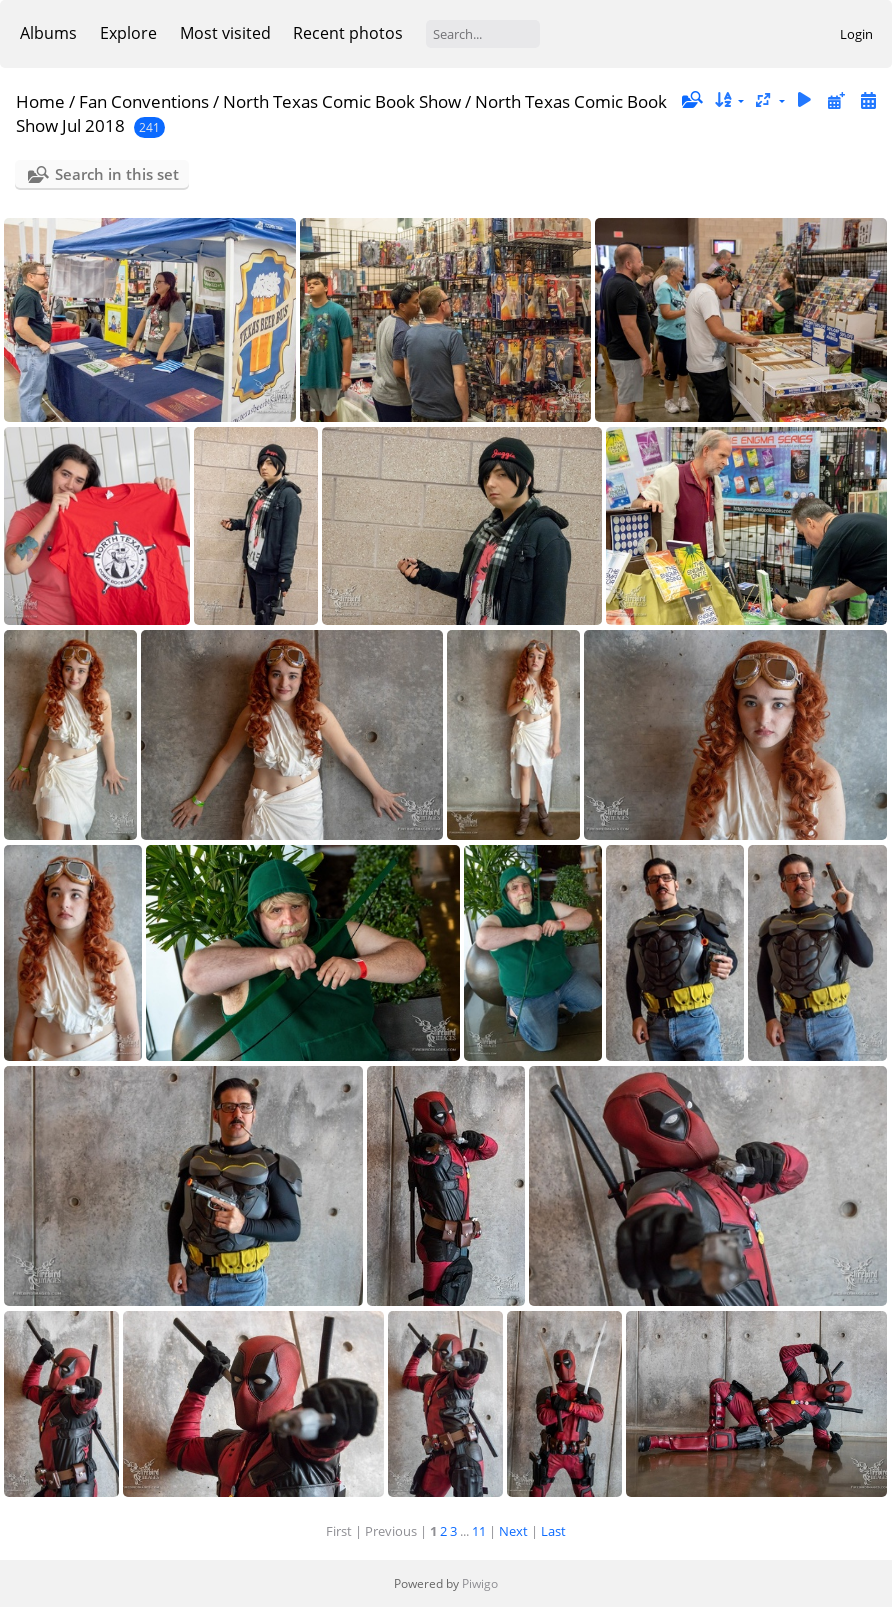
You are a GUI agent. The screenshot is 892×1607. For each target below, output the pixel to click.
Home (40, 101)
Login (856, 34)
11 (479, 1531)
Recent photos (348, 33)
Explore (128, 33)
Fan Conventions (144, 101)
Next (513, 1531)
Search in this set (117, 174)
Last (553, 1531)
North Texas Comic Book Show (342, 101)
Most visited (225, 33)
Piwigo (480, 1583)
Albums (48, 33)
